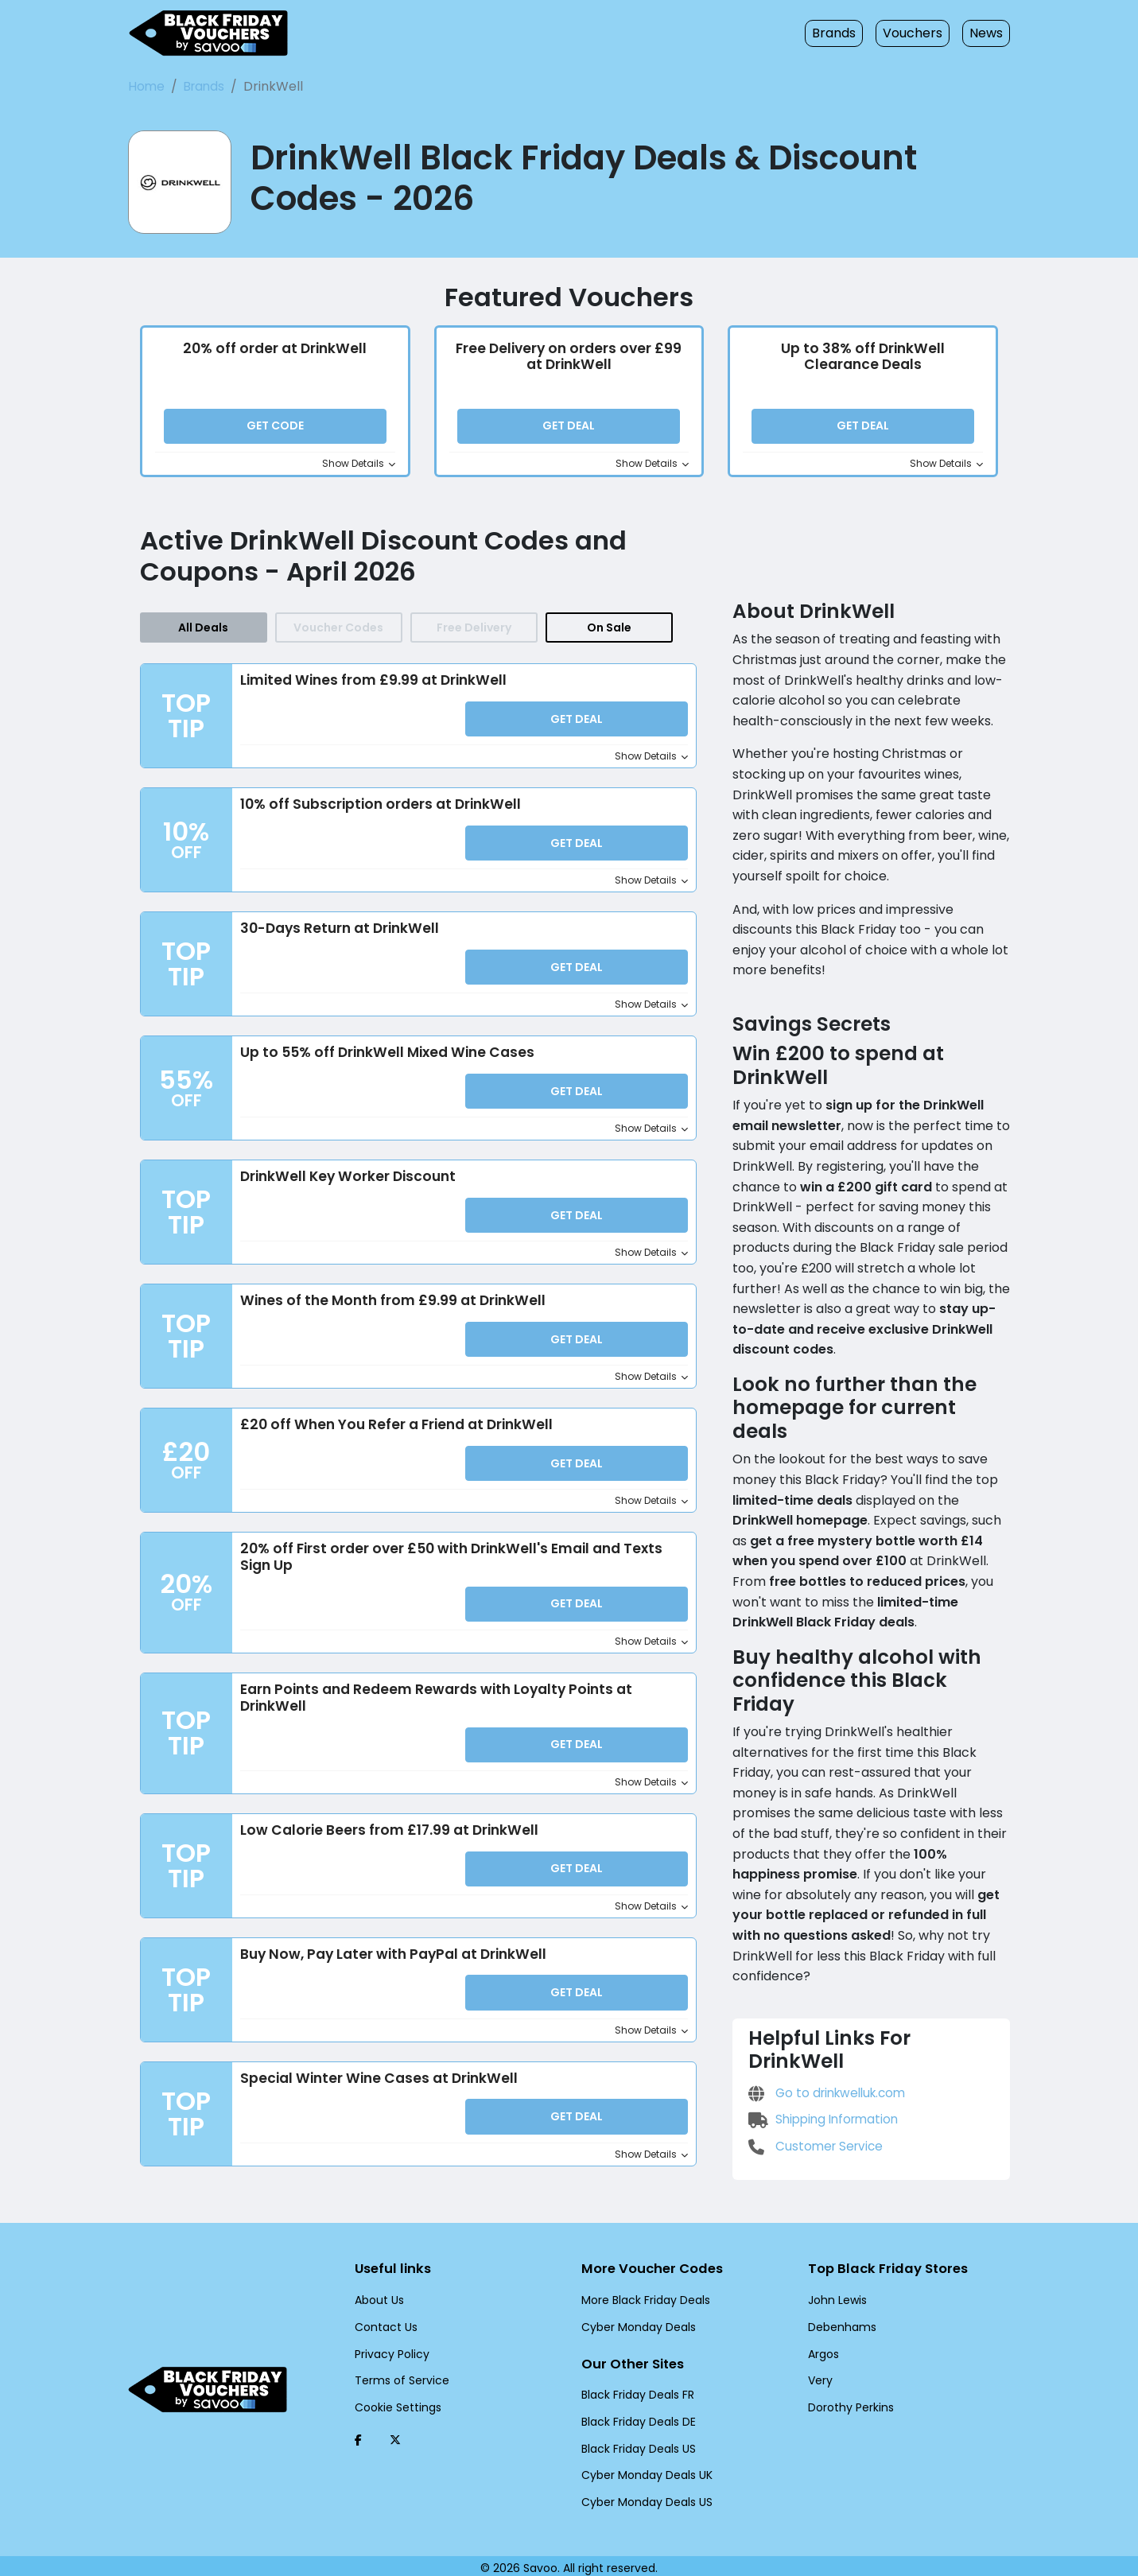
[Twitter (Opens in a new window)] (395, 2434)
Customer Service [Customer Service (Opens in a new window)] (812, 2072)
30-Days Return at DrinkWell (336, 937)
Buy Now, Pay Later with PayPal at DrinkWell (391, 1961)
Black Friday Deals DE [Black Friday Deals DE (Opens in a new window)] (637, 2417)
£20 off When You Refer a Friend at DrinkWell (393, 1432)
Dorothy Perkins (847, 2401)
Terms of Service (396, 2374)
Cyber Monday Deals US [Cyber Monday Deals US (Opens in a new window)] (642, 2497)
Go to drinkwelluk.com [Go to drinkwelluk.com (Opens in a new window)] (824, 2019)
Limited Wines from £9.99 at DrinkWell (369, 689)
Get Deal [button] (569, 430)
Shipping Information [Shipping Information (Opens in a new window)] (820, 2046)
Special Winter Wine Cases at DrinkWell (374, 2084)
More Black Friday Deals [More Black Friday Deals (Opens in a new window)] (642, 2294)
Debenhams (838, 2320)
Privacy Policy (389, 2347)
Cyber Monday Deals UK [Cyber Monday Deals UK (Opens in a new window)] (642, 2470)
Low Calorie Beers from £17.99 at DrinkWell (387, 1837)
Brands (843, 33)
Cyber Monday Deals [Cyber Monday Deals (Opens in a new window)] (633, 2320)
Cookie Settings (394, 2401)
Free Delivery (474, 636)
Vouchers (917, 33)
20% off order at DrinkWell (275, 351)
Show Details (361, 467)
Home (146, 86)
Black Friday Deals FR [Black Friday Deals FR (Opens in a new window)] (636, 2390)
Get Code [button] (275, 430)
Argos (822, 2347)
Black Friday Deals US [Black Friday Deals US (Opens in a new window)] (637, 2444)
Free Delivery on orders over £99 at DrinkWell (568, 360)
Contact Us (382, 2320)
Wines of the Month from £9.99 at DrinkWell (387, 1308)
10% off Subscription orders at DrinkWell (379, 813)
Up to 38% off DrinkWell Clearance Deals (864, 360)
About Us (378, 2294)
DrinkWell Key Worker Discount (347, 1184)
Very (819, 2374)
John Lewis (836, 2294)
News (986, 33)
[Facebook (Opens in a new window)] (358, 2434)
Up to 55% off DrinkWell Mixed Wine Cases (385, 1060)
